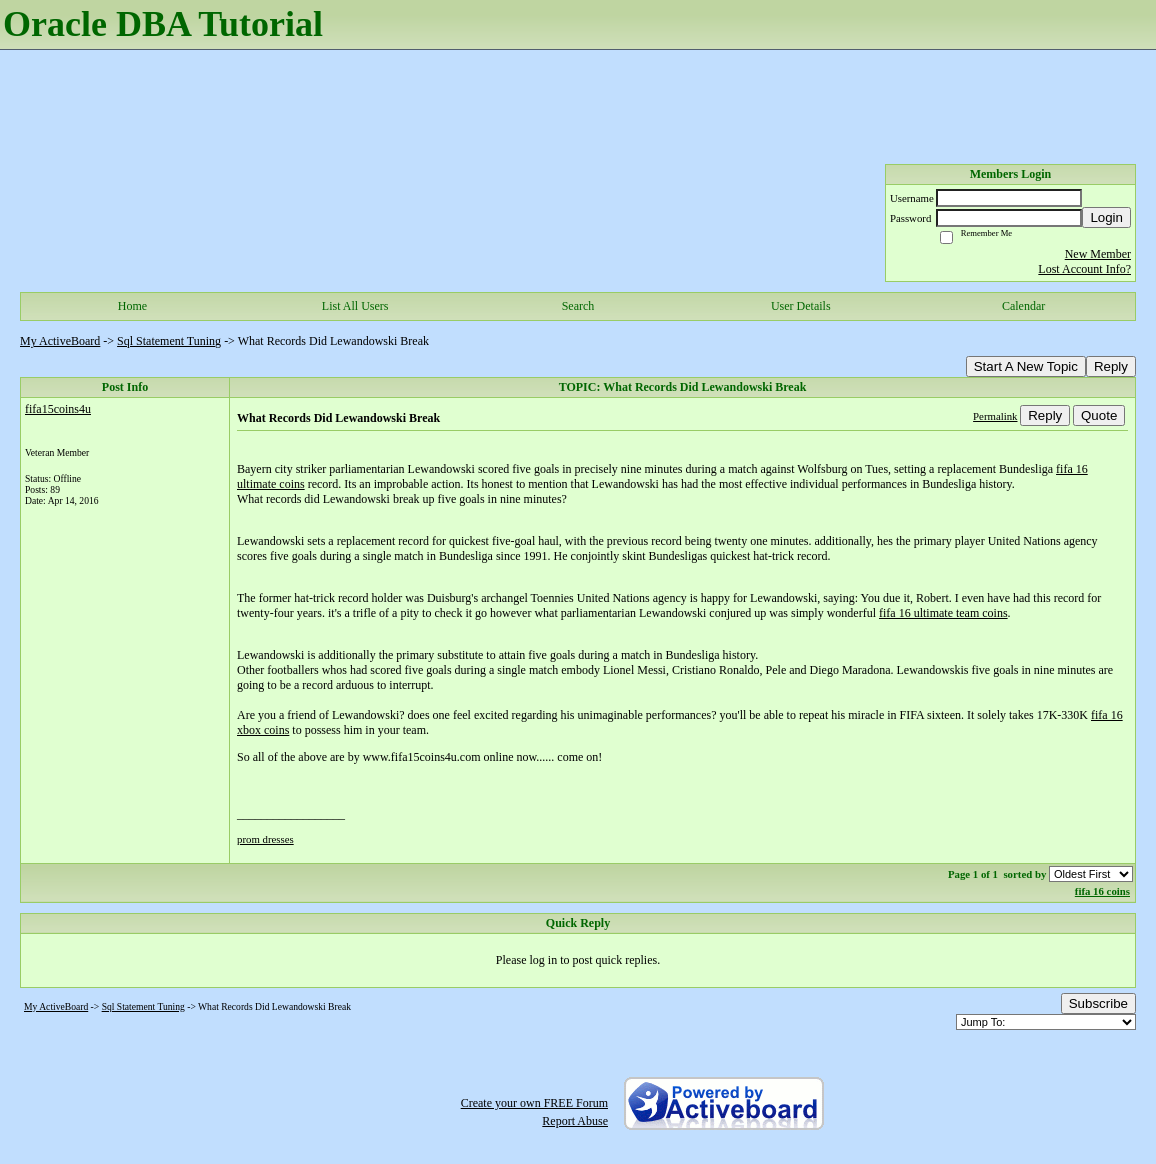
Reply (1111, 366)
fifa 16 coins (1102, 891)
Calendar (1023, 306)
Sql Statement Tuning (169, 341)
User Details (801, 306)
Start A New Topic (1026, 366)
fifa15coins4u (58, 409)
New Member (1098, 254)
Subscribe (1098, 1003)
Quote (1099, 415)
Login (1106, 217)
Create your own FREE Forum (534, 1103)
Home (132, 306)
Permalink (995, 416)
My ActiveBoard (60, 341)
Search (578, 306)
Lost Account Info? (1084, 269)
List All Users (355, 306)
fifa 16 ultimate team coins (943, 613)
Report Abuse (575, 1121)
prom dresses (265, 839)
